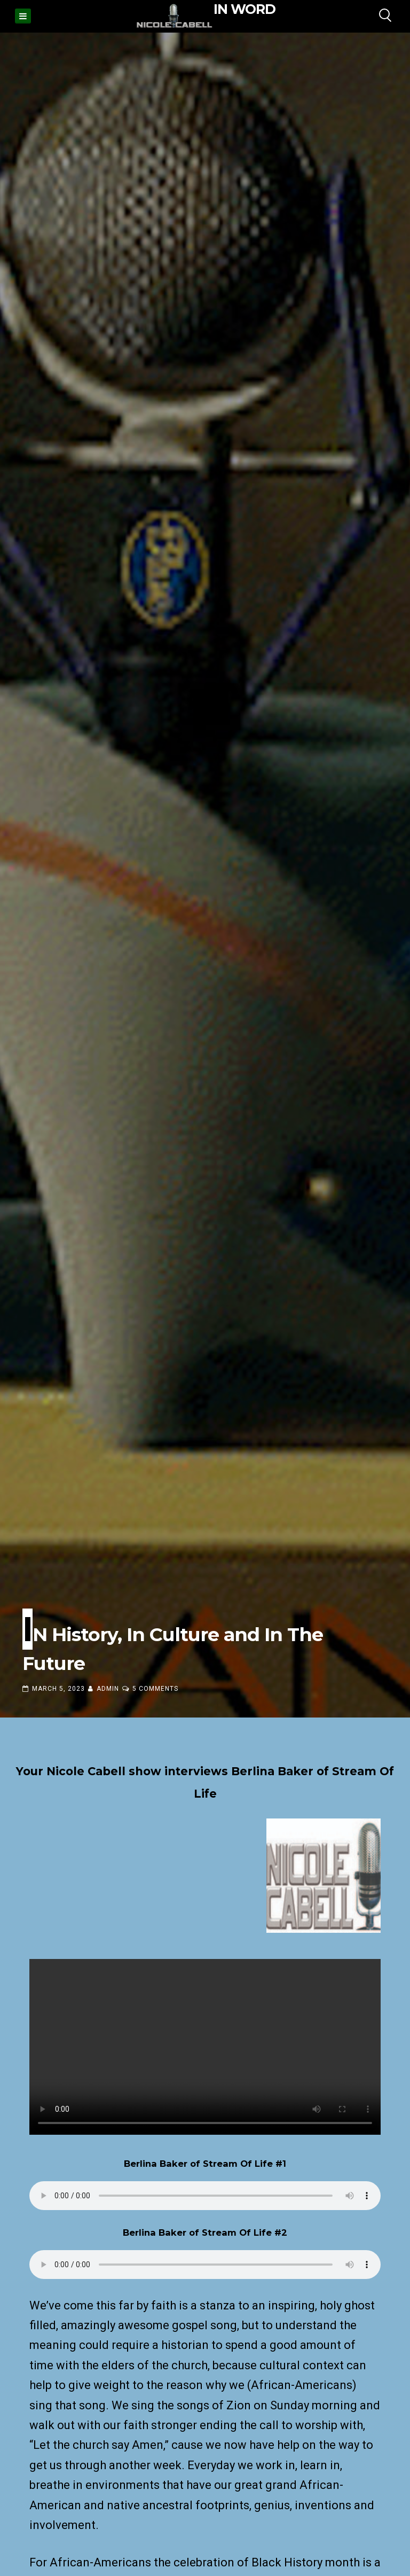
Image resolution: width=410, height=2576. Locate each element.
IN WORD (244, 9)
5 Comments (155, 1688)
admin (108, 1688)
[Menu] (23, 16)
